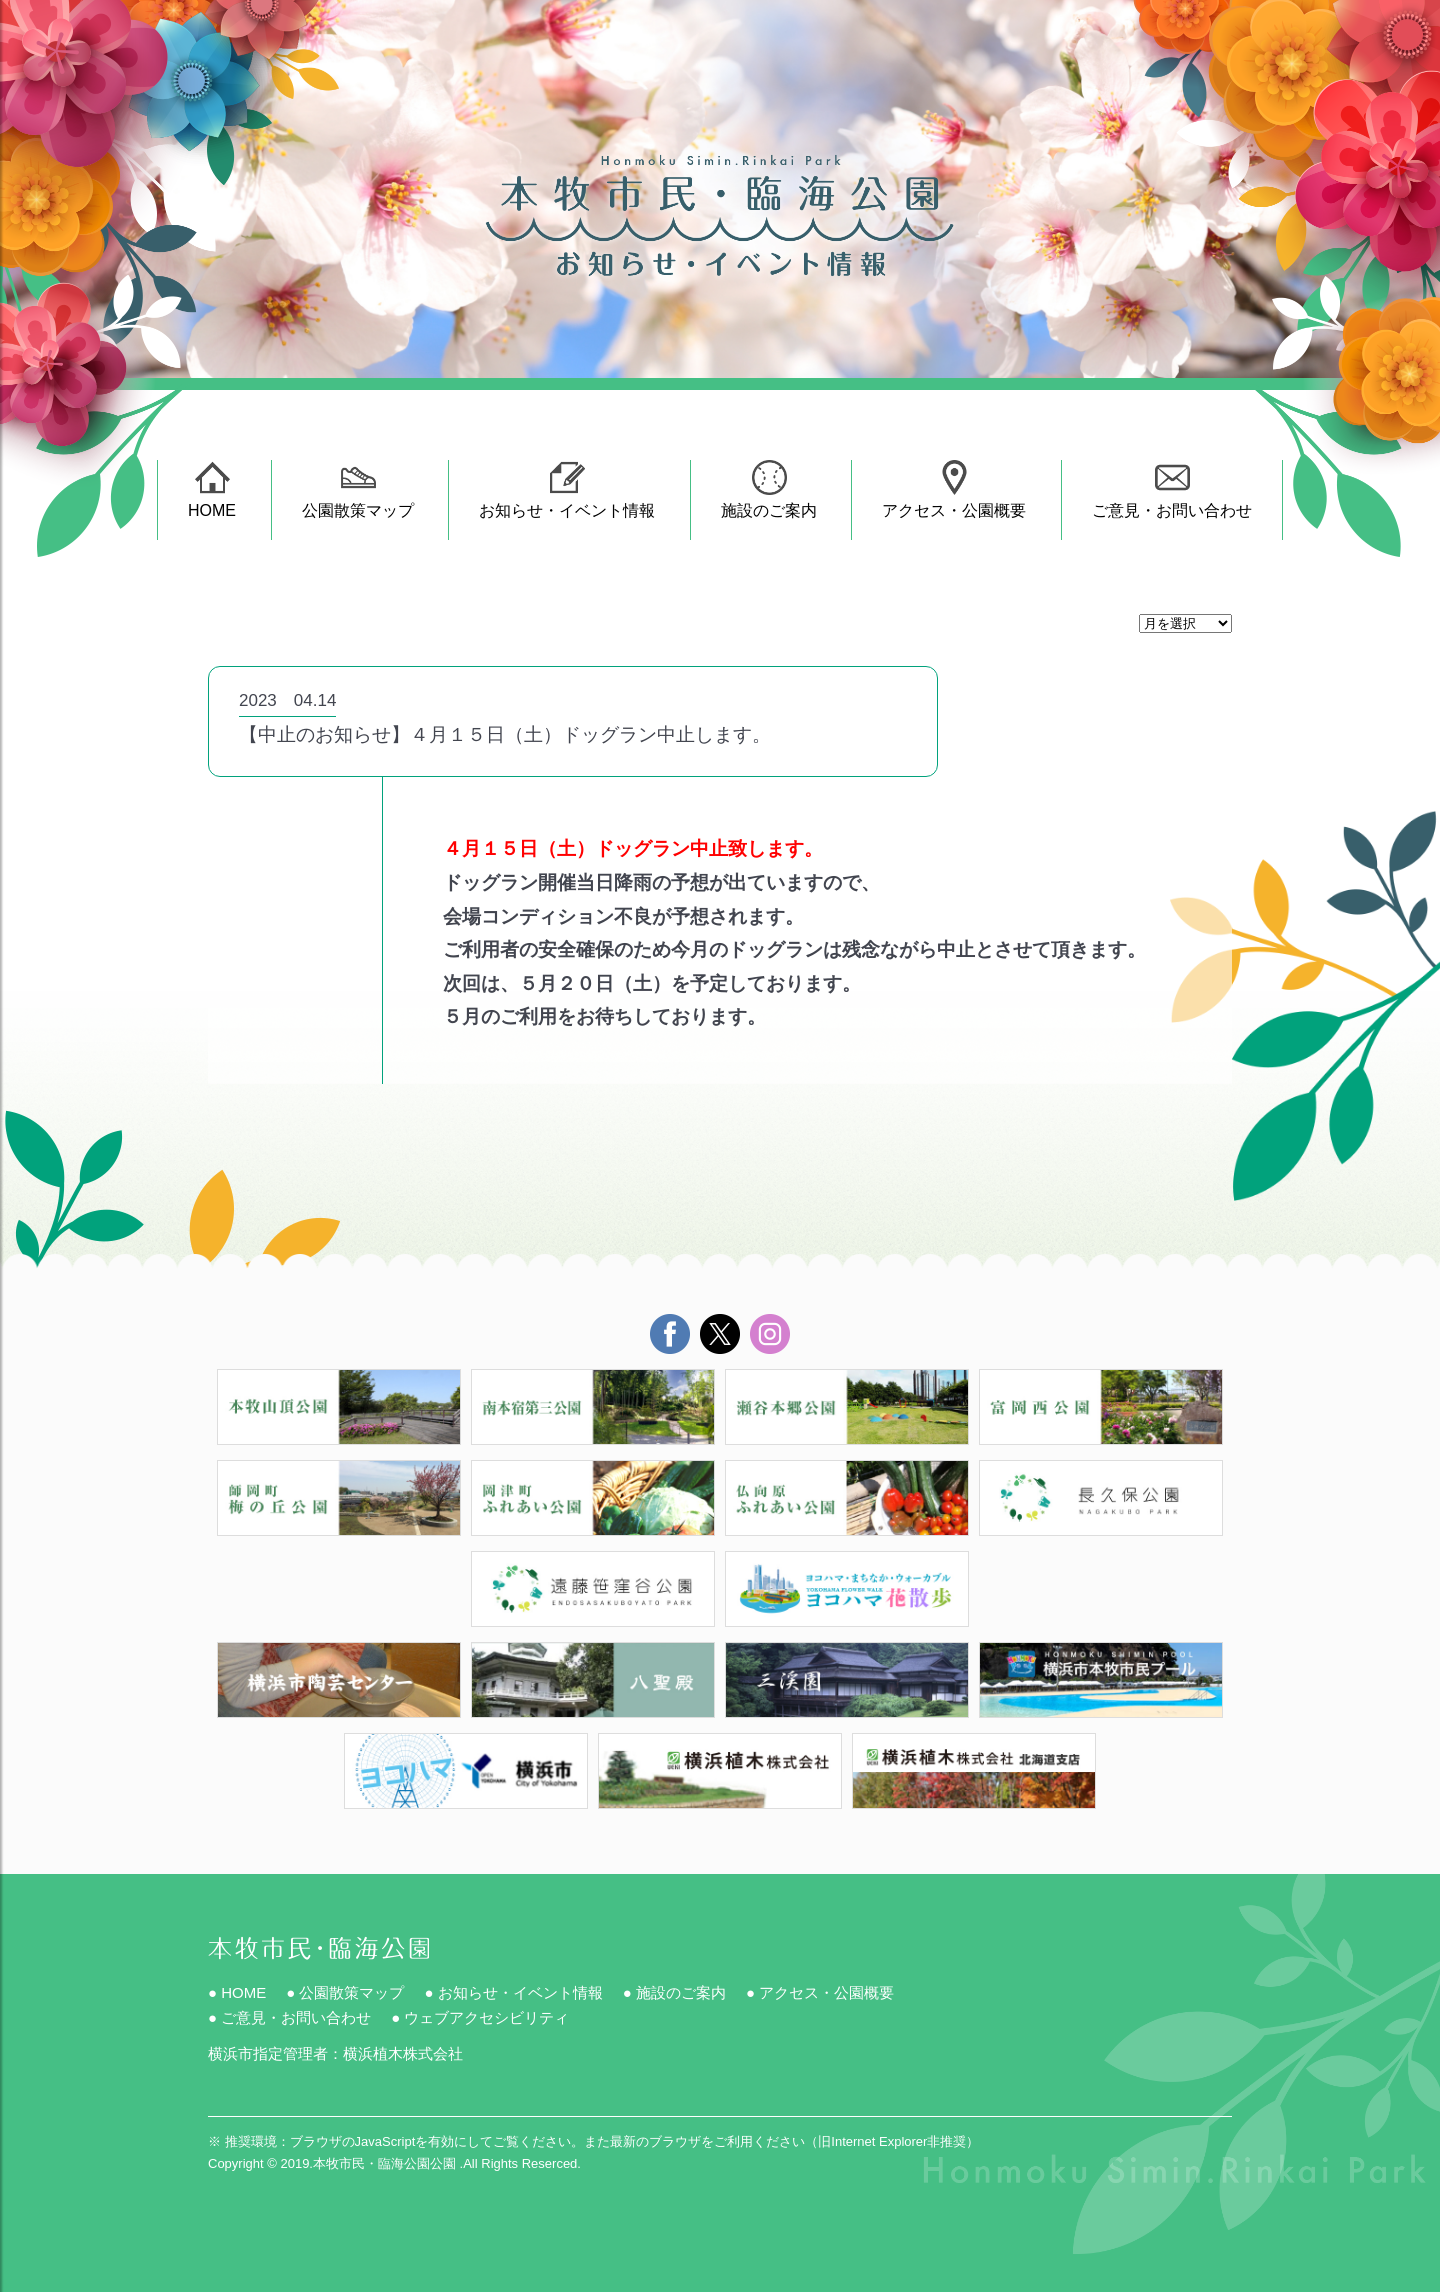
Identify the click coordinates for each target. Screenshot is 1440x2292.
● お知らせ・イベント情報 (513, 1992)
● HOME (237, 1992)
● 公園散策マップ (345, 1992)
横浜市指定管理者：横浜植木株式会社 (335, 2053)
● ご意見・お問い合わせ (289, 2017)
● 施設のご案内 (674, 1992)
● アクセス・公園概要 (820, 1992)
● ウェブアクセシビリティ (480, 2017)
